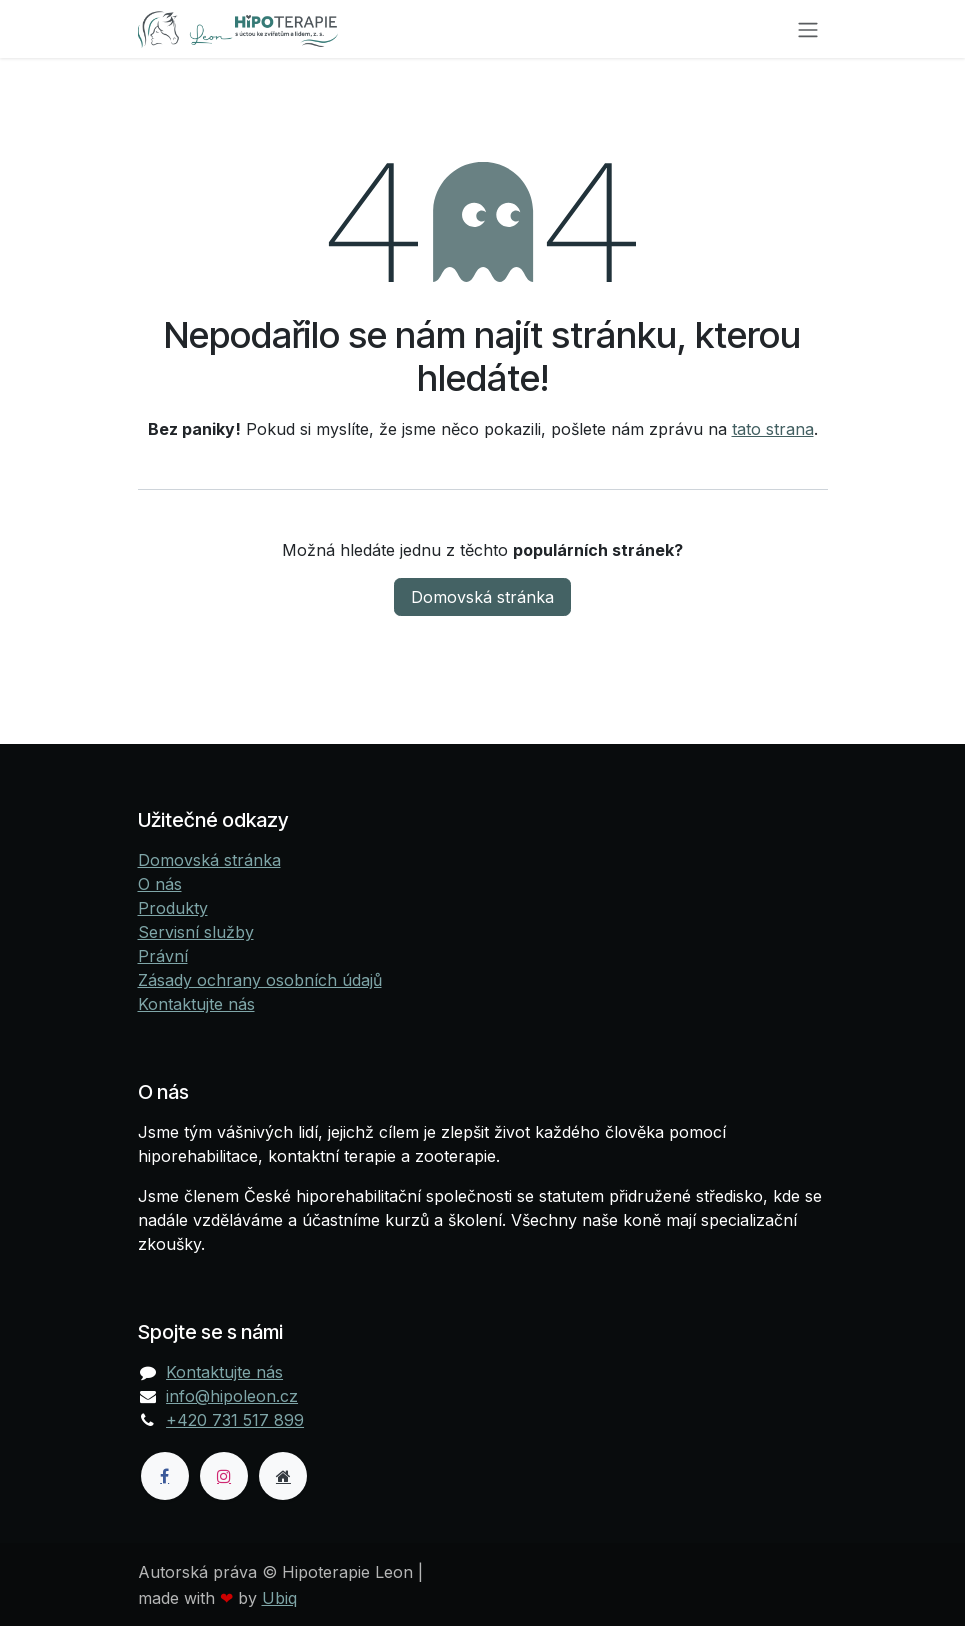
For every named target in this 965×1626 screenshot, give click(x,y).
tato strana (773, 429)
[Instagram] (224, 1476)
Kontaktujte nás (196, 1004)
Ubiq (279, 1598)
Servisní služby (196, 932)
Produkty (173, 908)
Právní (163, 956)
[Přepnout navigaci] (808, 29)
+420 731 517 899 (235, 1420)
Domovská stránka (482, 597)
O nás (160, 884)
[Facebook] (165, 1476)
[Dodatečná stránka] (283, 1476)
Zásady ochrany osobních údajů (260, 980)
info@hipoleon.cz (232, 1396)
